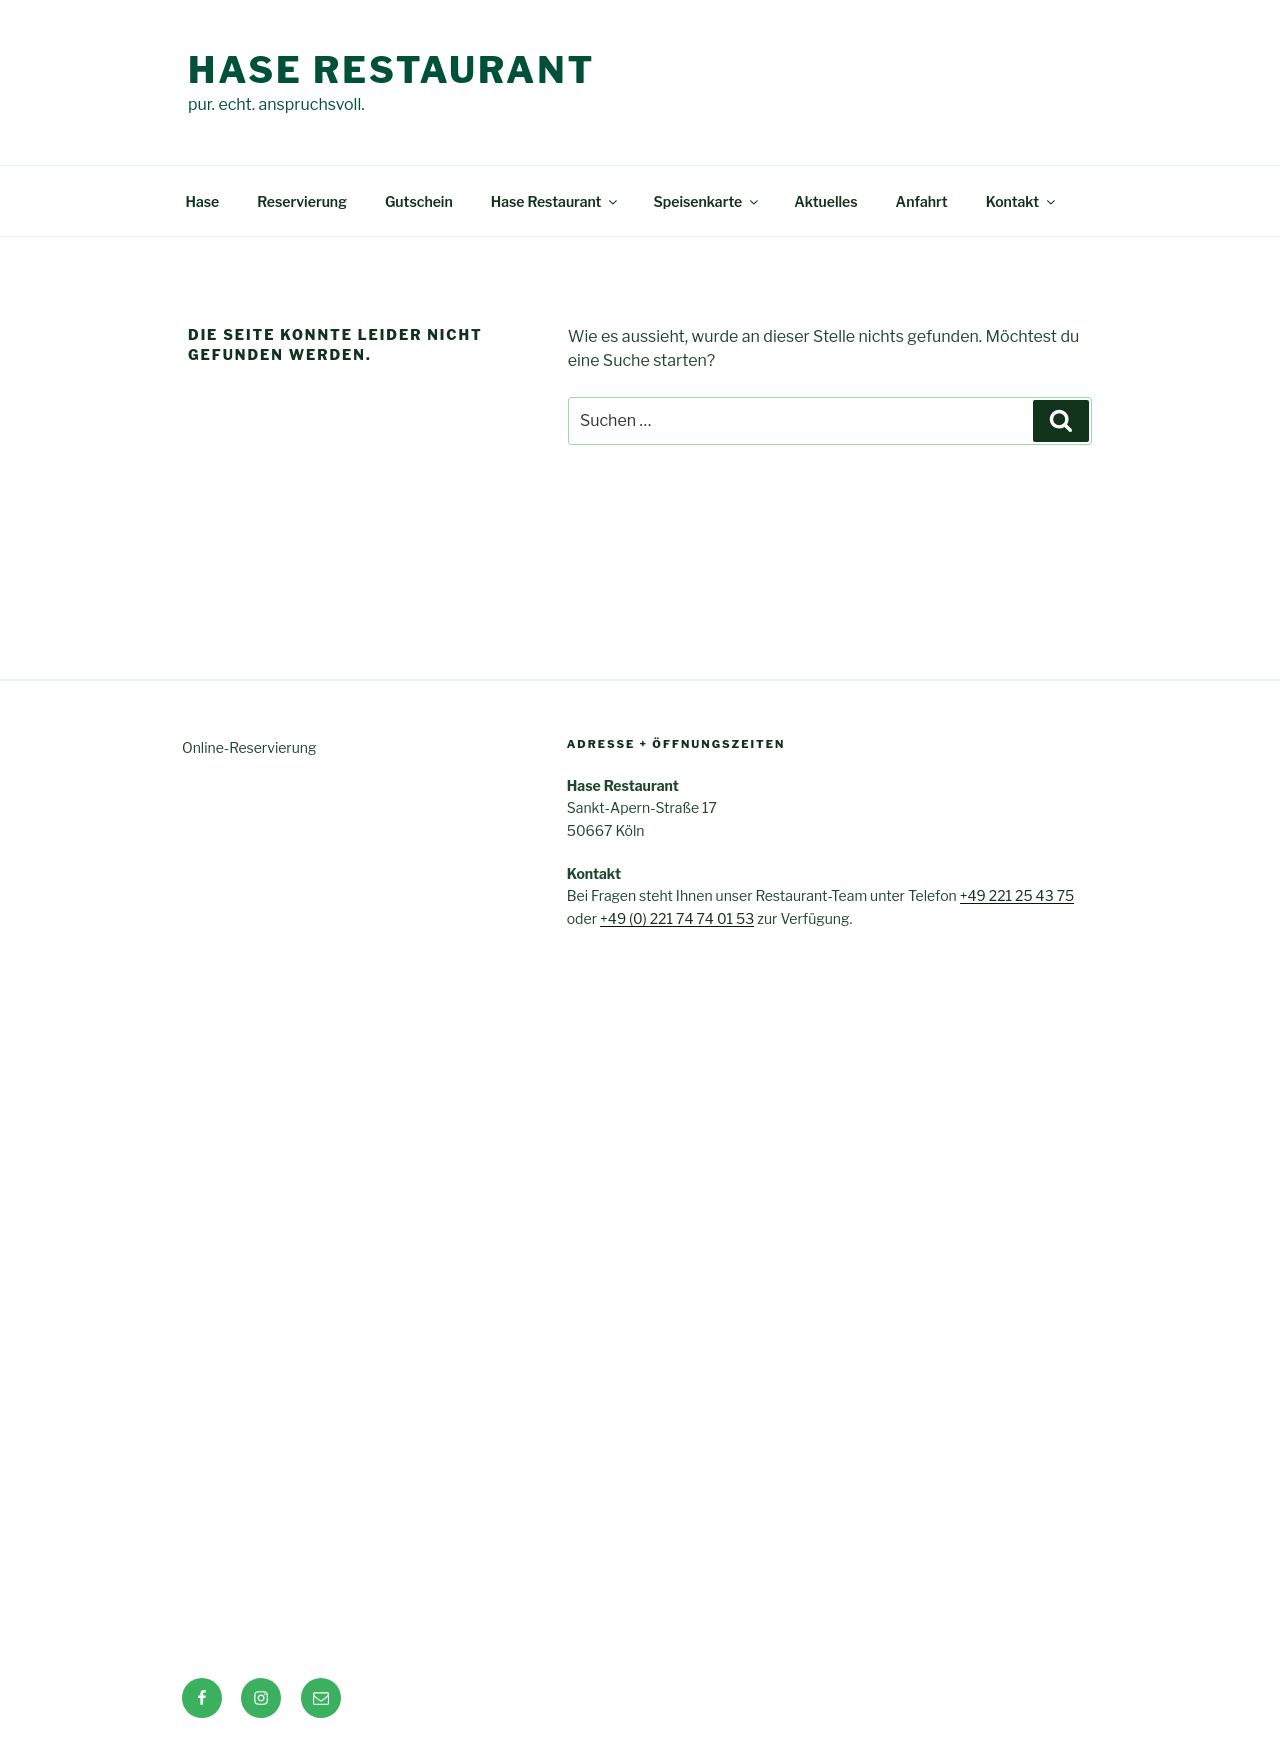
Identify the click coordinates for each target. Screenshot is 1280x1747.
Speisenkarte (707, 201)
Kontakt (1022, 201)
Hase (203, 201)
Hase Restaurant (391, 70)
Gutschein (419, 201)
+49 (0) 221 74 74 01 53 (677, 918)
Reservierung (302, 201)
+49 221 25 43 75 (1017, 895)
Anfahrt (922, 201)
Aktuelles (825, 201)
